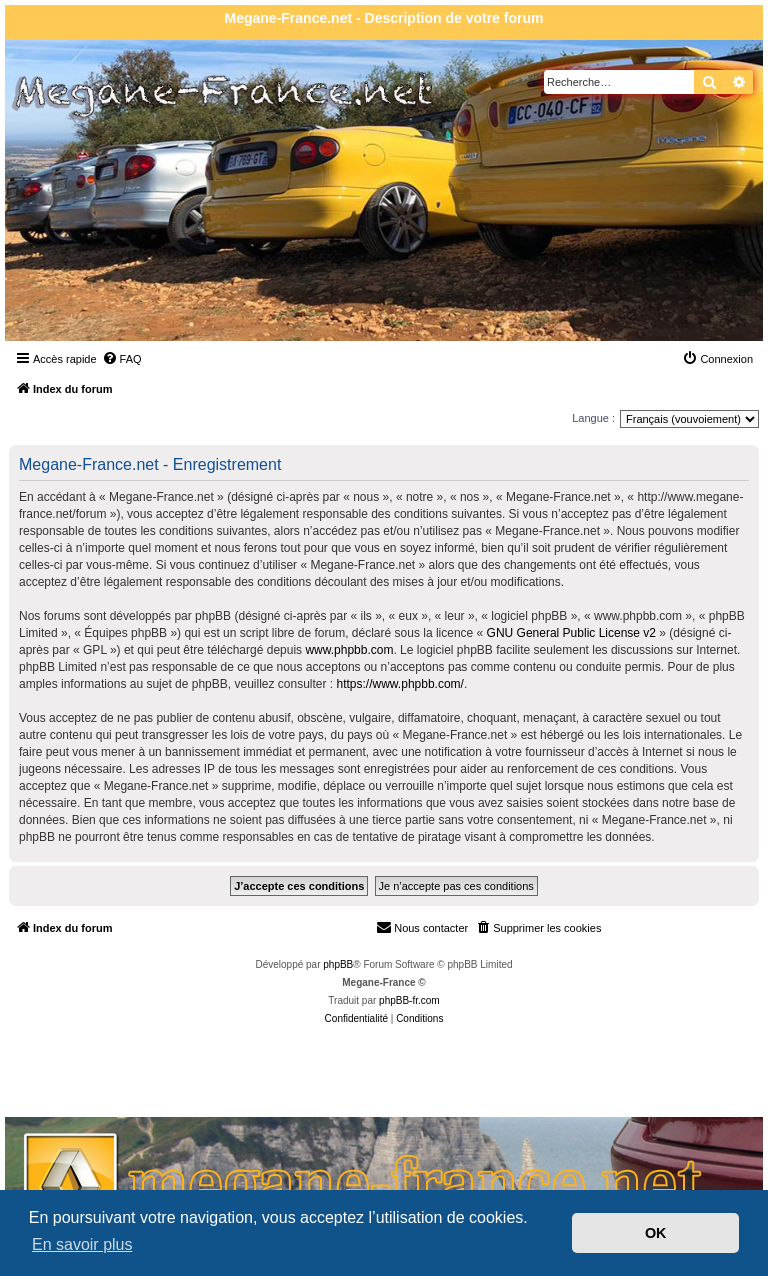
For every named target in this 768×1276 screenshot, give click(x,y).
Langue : (593, 418)
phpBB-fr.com (409, 1000)
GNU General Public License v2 (571, 633)
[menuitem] (122, 359)
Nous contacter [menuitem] (422, 927)
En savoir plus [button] (82, 1244)
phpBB (338, 964)
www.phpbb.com (349, 650)
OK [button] (656, 1233)
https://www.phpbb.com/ (400, 684)
